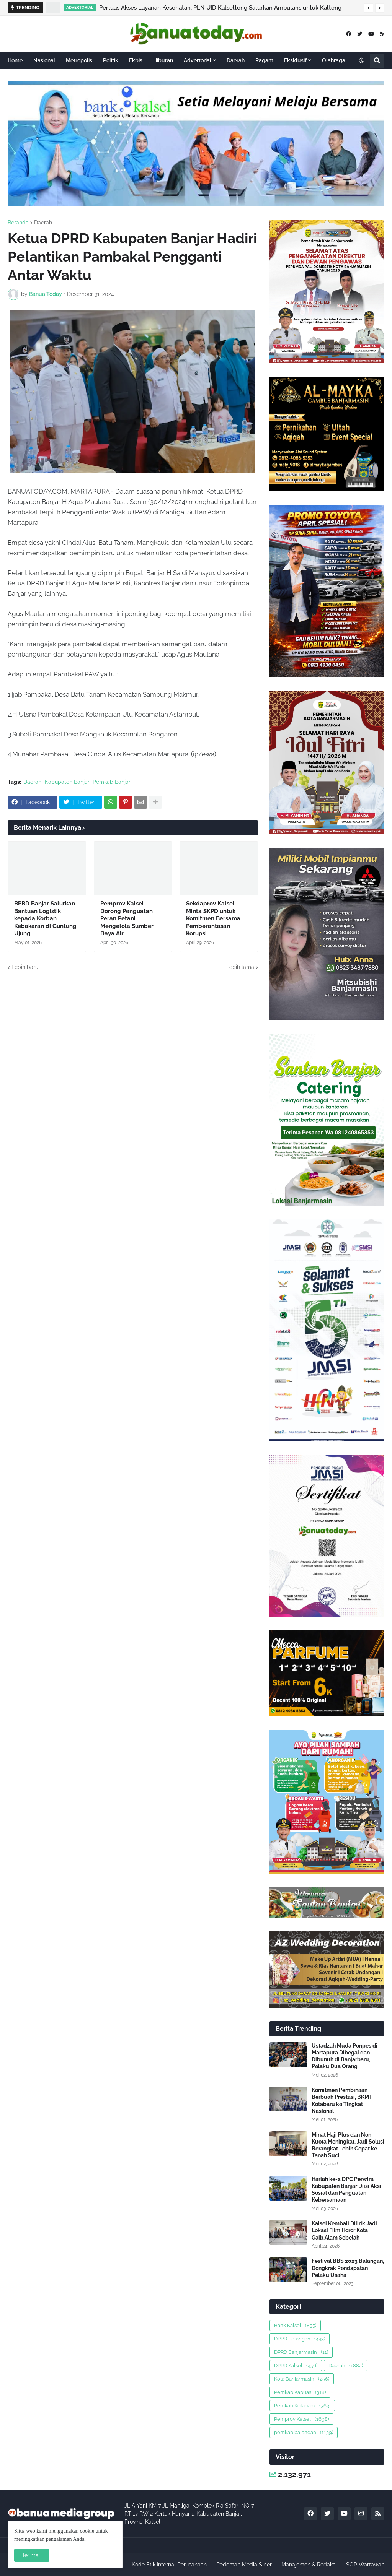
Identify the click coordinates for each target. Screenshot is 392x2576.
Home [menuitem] (15, 60)
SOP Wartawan (365, 2564)
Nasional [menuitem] (44, 60)
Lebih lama (240, 967)
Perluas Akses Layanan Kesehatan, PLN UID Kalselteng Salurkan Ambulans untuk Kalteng (220, 7)
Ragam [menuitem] (264, 60)
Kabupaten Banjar (67, 782)
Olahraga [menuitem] (333, 60)
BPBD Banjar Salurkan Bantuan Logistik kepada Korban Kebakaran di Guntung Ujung (45, 918)
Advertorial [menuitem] (197, 60)
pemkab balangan (303, 2432)
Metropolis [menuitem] (79, 60)
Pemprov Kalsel (301, 2419)
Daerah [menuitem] (236, 60)
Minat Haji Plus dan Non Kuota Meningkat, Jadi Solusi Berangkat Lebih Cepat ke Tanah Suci (348, 2145)
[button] (368, 8)
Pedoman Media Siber (244, 2564)
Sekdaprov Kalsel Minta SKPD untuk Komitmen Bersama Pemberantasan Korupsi (213, 918)
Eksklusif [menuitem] (295, 60)
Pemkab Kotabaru (302, 2405)
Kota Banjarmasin (301, 2379)
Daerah (43, 222)
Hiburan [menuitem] (163, 60)
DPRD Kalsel (295, 2365)
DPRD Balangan (299, 2339)
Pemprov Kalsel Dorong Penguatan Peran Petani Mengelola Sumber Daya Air (127, 918)
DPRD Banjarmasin (301, 2352)
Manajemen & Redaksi (308, 2564)
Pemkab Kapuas (300, 2392)
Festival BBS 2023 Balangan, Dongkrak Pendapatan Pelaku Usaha (348, 2268)
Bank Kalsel (295, 2325)
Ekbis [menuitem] (135, 60)
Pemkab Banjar (112, 782)
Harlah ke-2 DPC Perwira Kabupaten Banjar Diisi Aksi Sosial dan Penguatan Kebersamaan (346, 2189)
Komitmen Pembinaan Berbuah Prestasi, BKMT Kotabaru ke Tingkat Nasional (342, 2100)
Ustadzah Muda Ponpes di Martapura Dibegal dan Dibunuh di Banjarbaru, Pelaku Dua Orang (344, 2056)
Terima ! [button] (32, 2555)
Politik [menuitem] (110, 60)
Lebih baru (24, 967)
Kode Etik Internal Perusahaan (169, 2564)
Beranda (18, 222)
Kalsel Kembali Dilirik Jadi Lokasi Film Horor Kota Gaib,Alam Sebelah (344, 2230)
